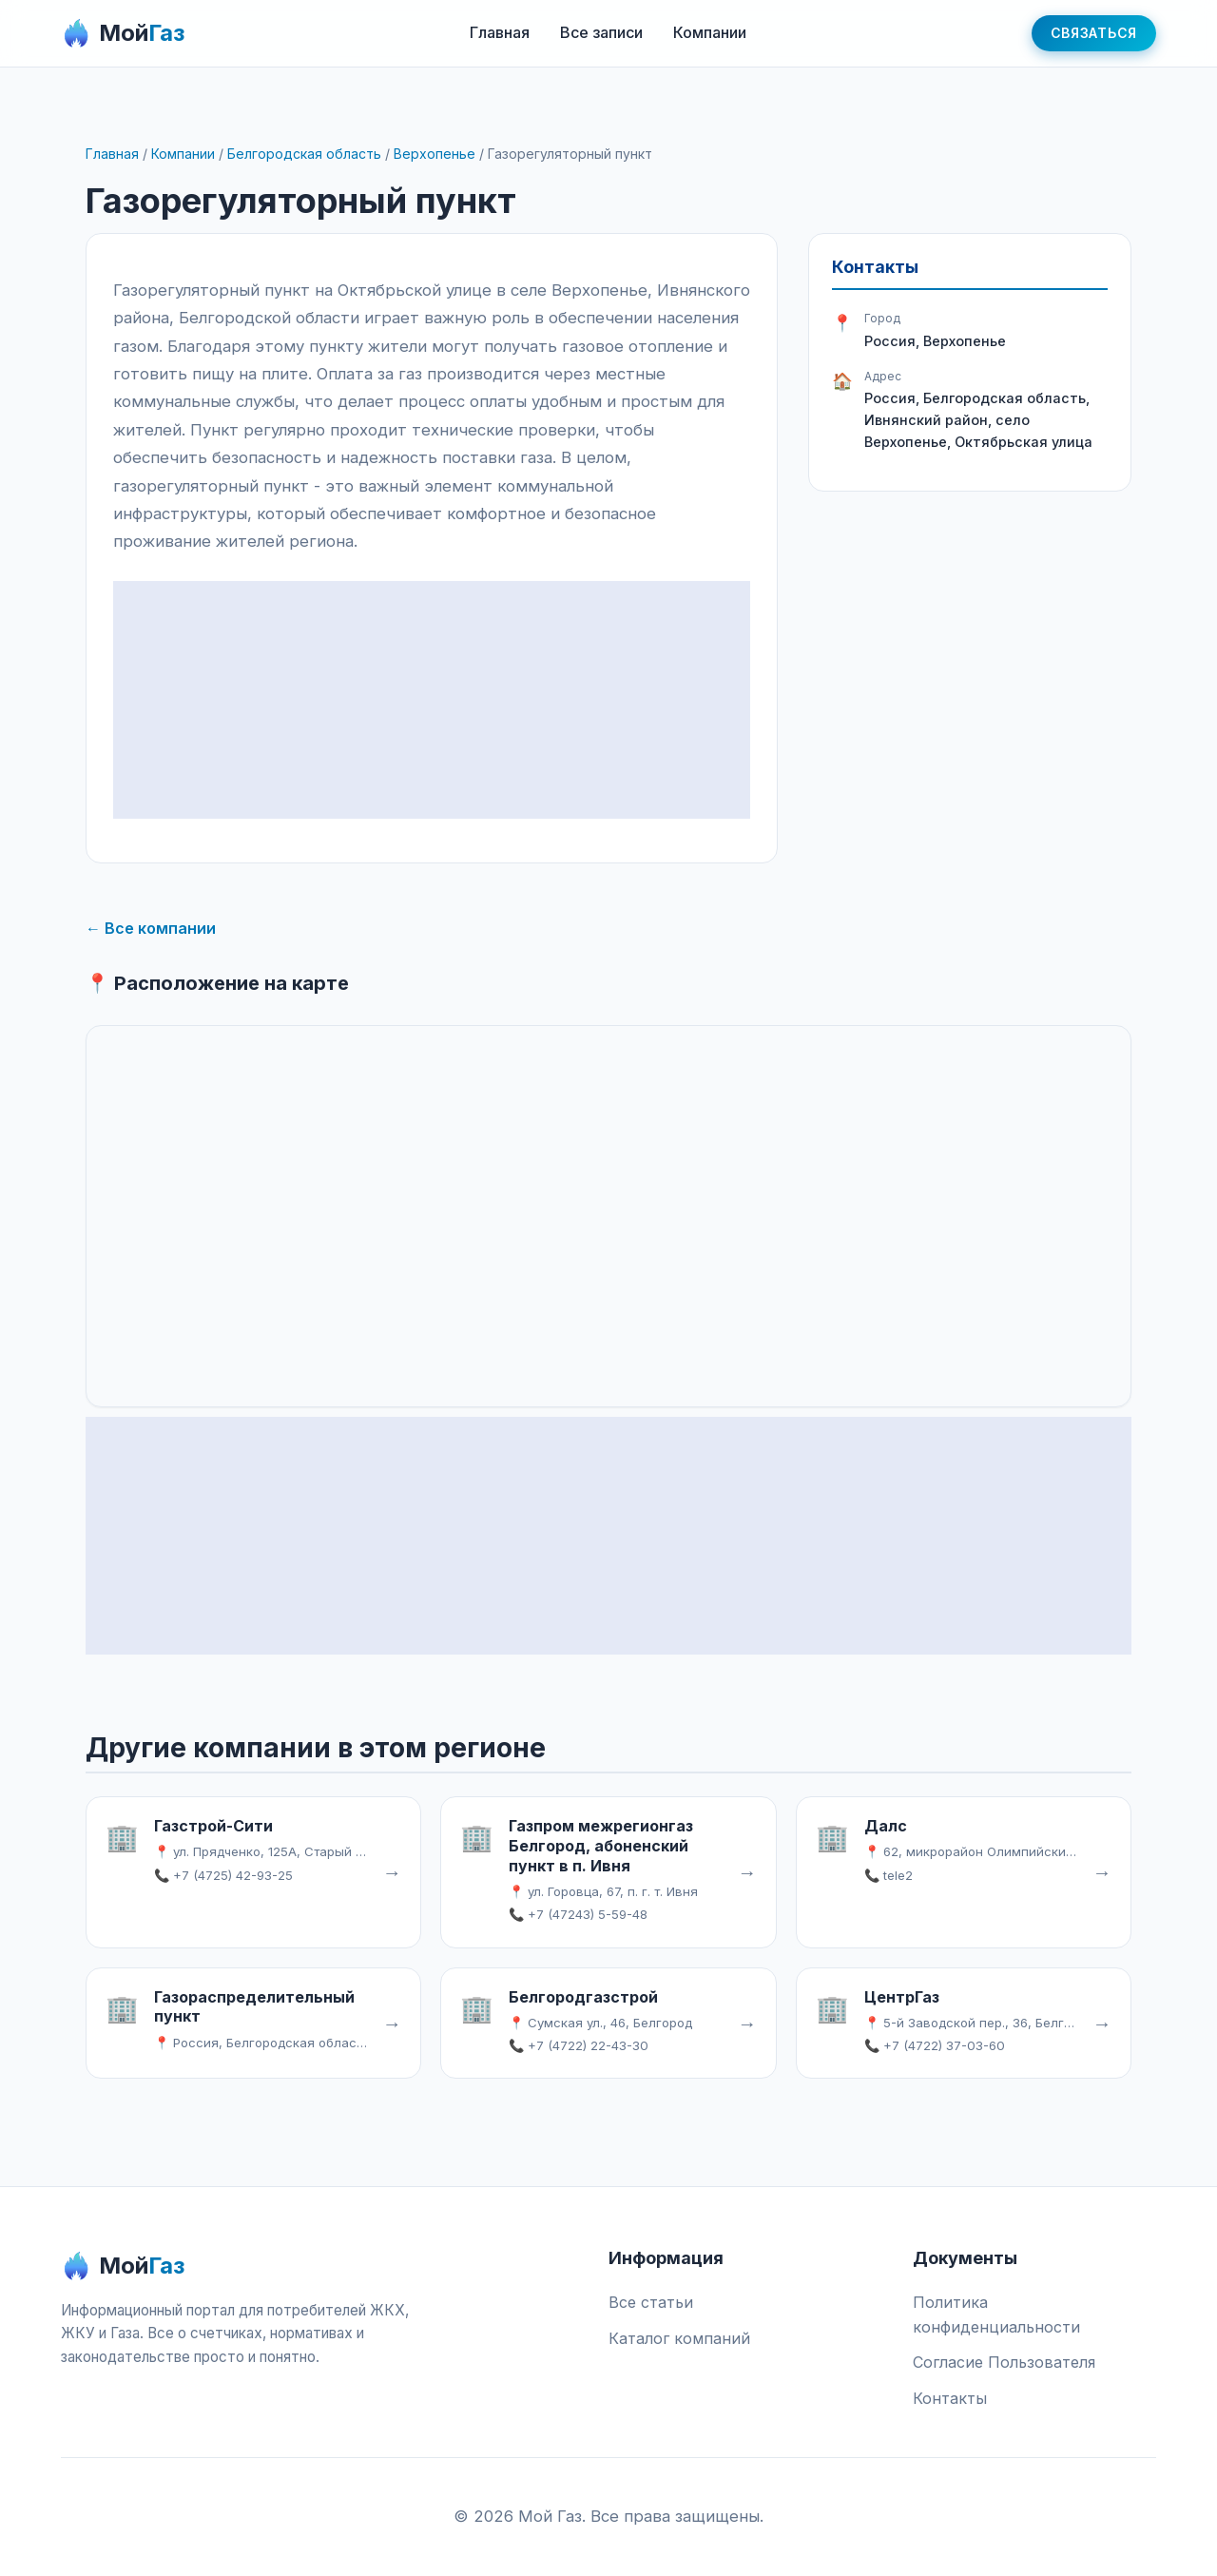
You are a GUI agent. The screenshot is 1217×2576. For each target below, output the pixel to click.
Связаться (1094, 33)
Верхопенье (434, 153)
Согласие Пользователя (1004, 2362)
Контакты (950, 2398)
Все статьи (650, 2302)
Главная (500, 32)
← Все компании (151, 928)
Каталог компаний (679, 2338)
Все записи (601, 32)
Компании (709, 32)
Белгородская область (304, 153)
